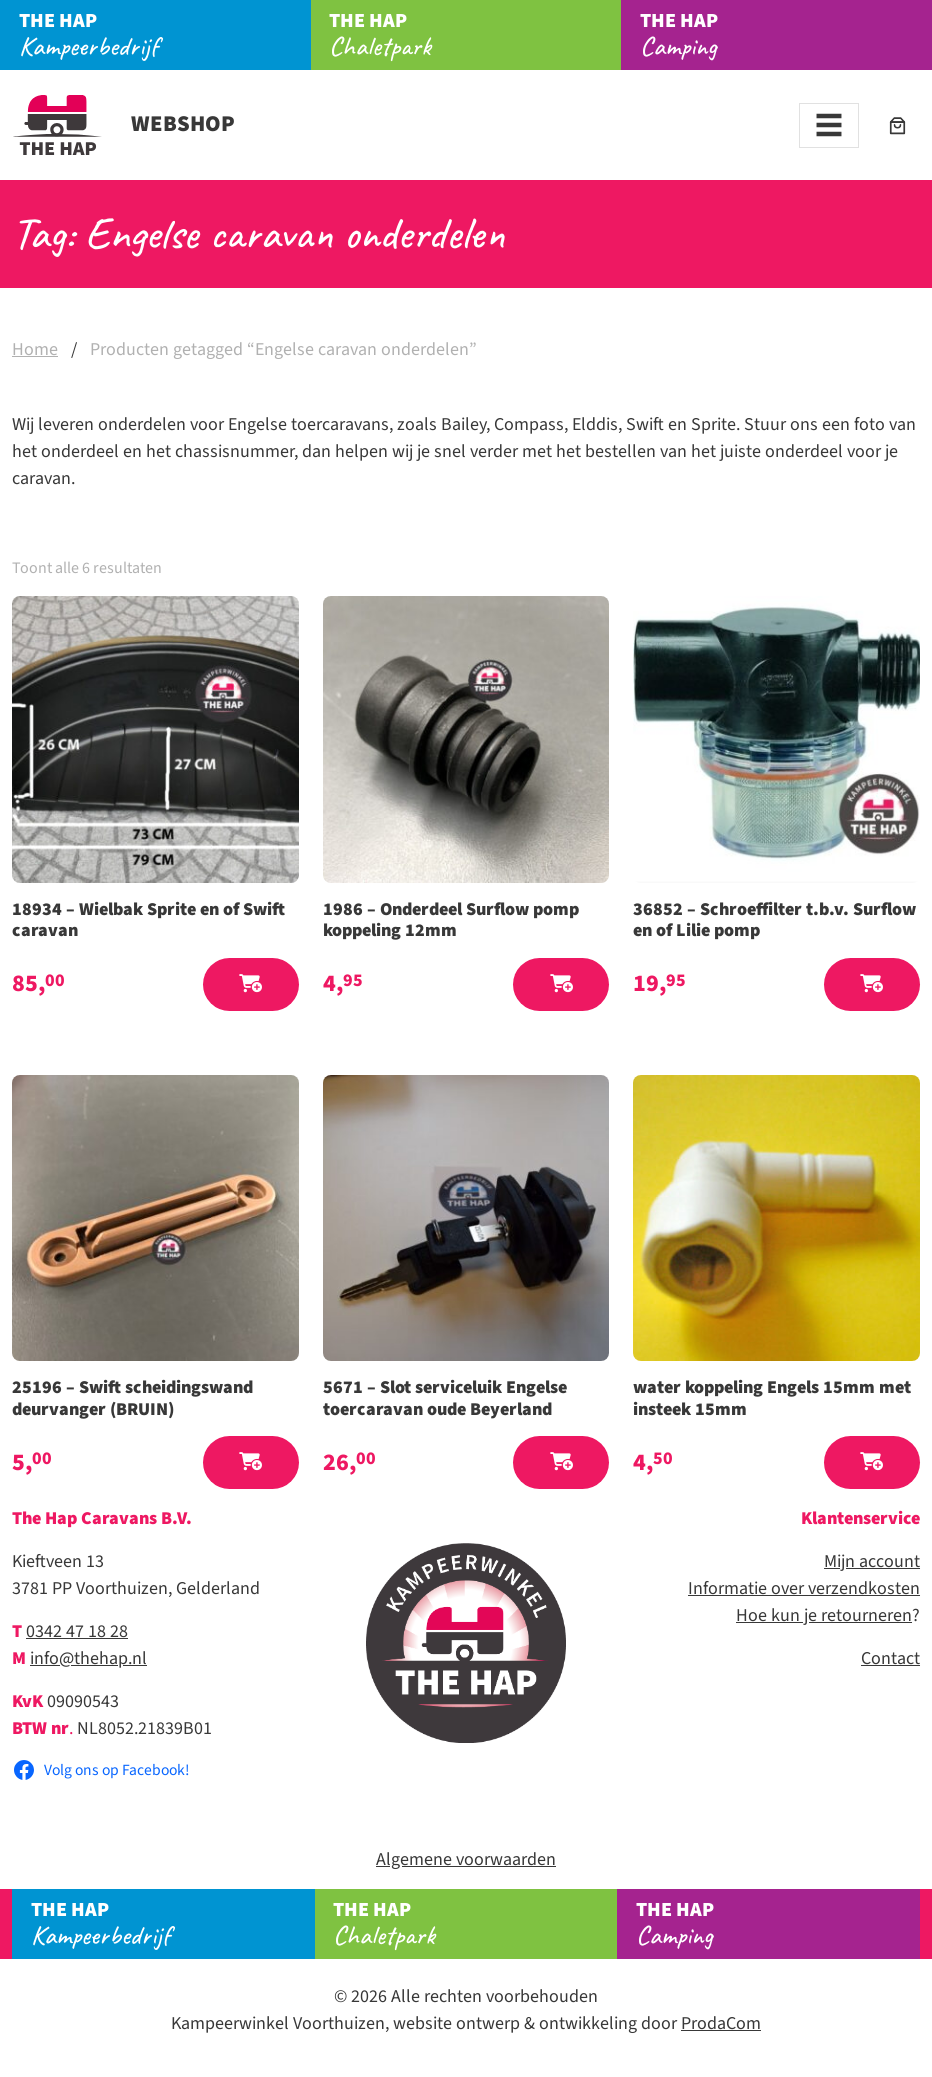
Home (35, 349)
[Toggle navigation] (829, 125)
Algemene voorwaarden (466, 1859)
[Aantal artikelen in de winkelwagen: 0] (897, 125)
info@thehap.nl (88, 1658)
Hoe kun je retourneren (824, 1615)
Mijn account (872, 1561)
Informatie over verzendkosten (804, 1588)
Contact (890, 1658)
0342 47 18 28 (77, 1631)
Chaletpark (475, 35)
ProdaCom (721, 2023)
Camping (778, 1924)
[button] (251, 984)
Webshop (123, 124)
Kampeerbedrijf (165, 35)
